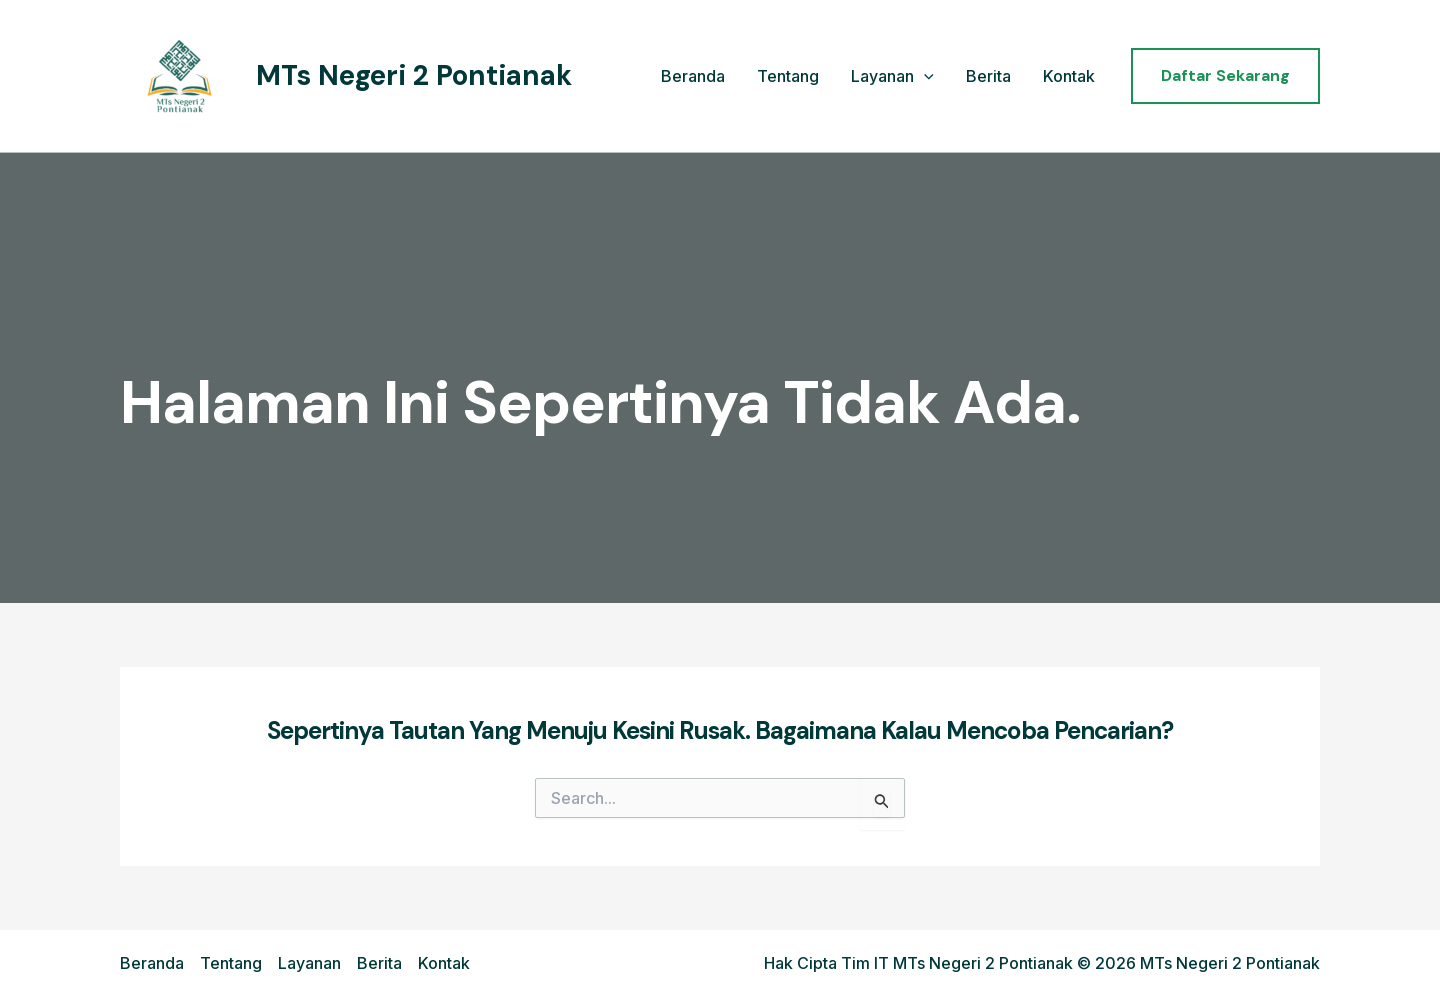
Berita (988, 76)
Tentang (788, 76)
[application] (924, 77)
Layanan (892, 77)
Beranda (693, 76)
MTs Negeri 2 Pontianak (414, 75)
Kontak (1069, 76)
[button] (1225, 76)
